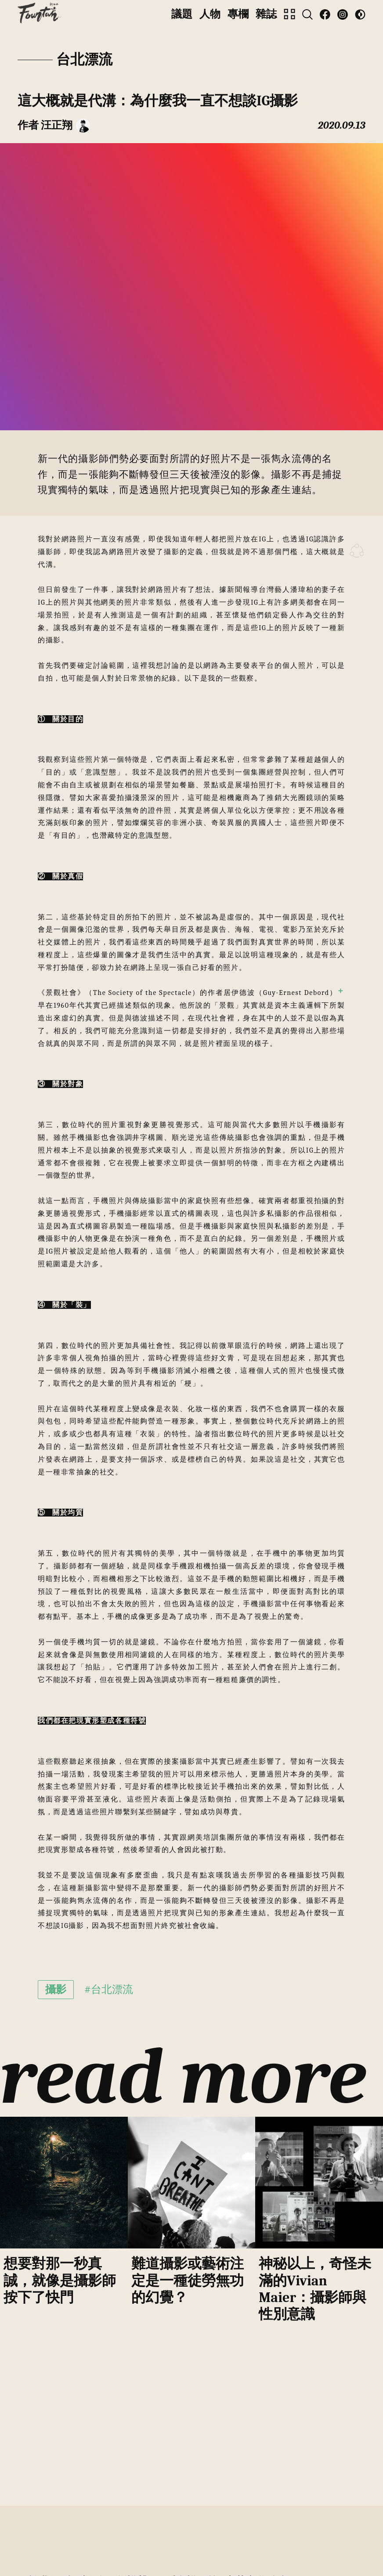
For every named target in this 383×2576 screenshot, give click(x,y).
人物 (209, 14)
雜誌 (266, 14)
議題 (181, 14)
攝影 (55, 1989)
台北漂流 (84, 60)
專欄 (238, 14)
